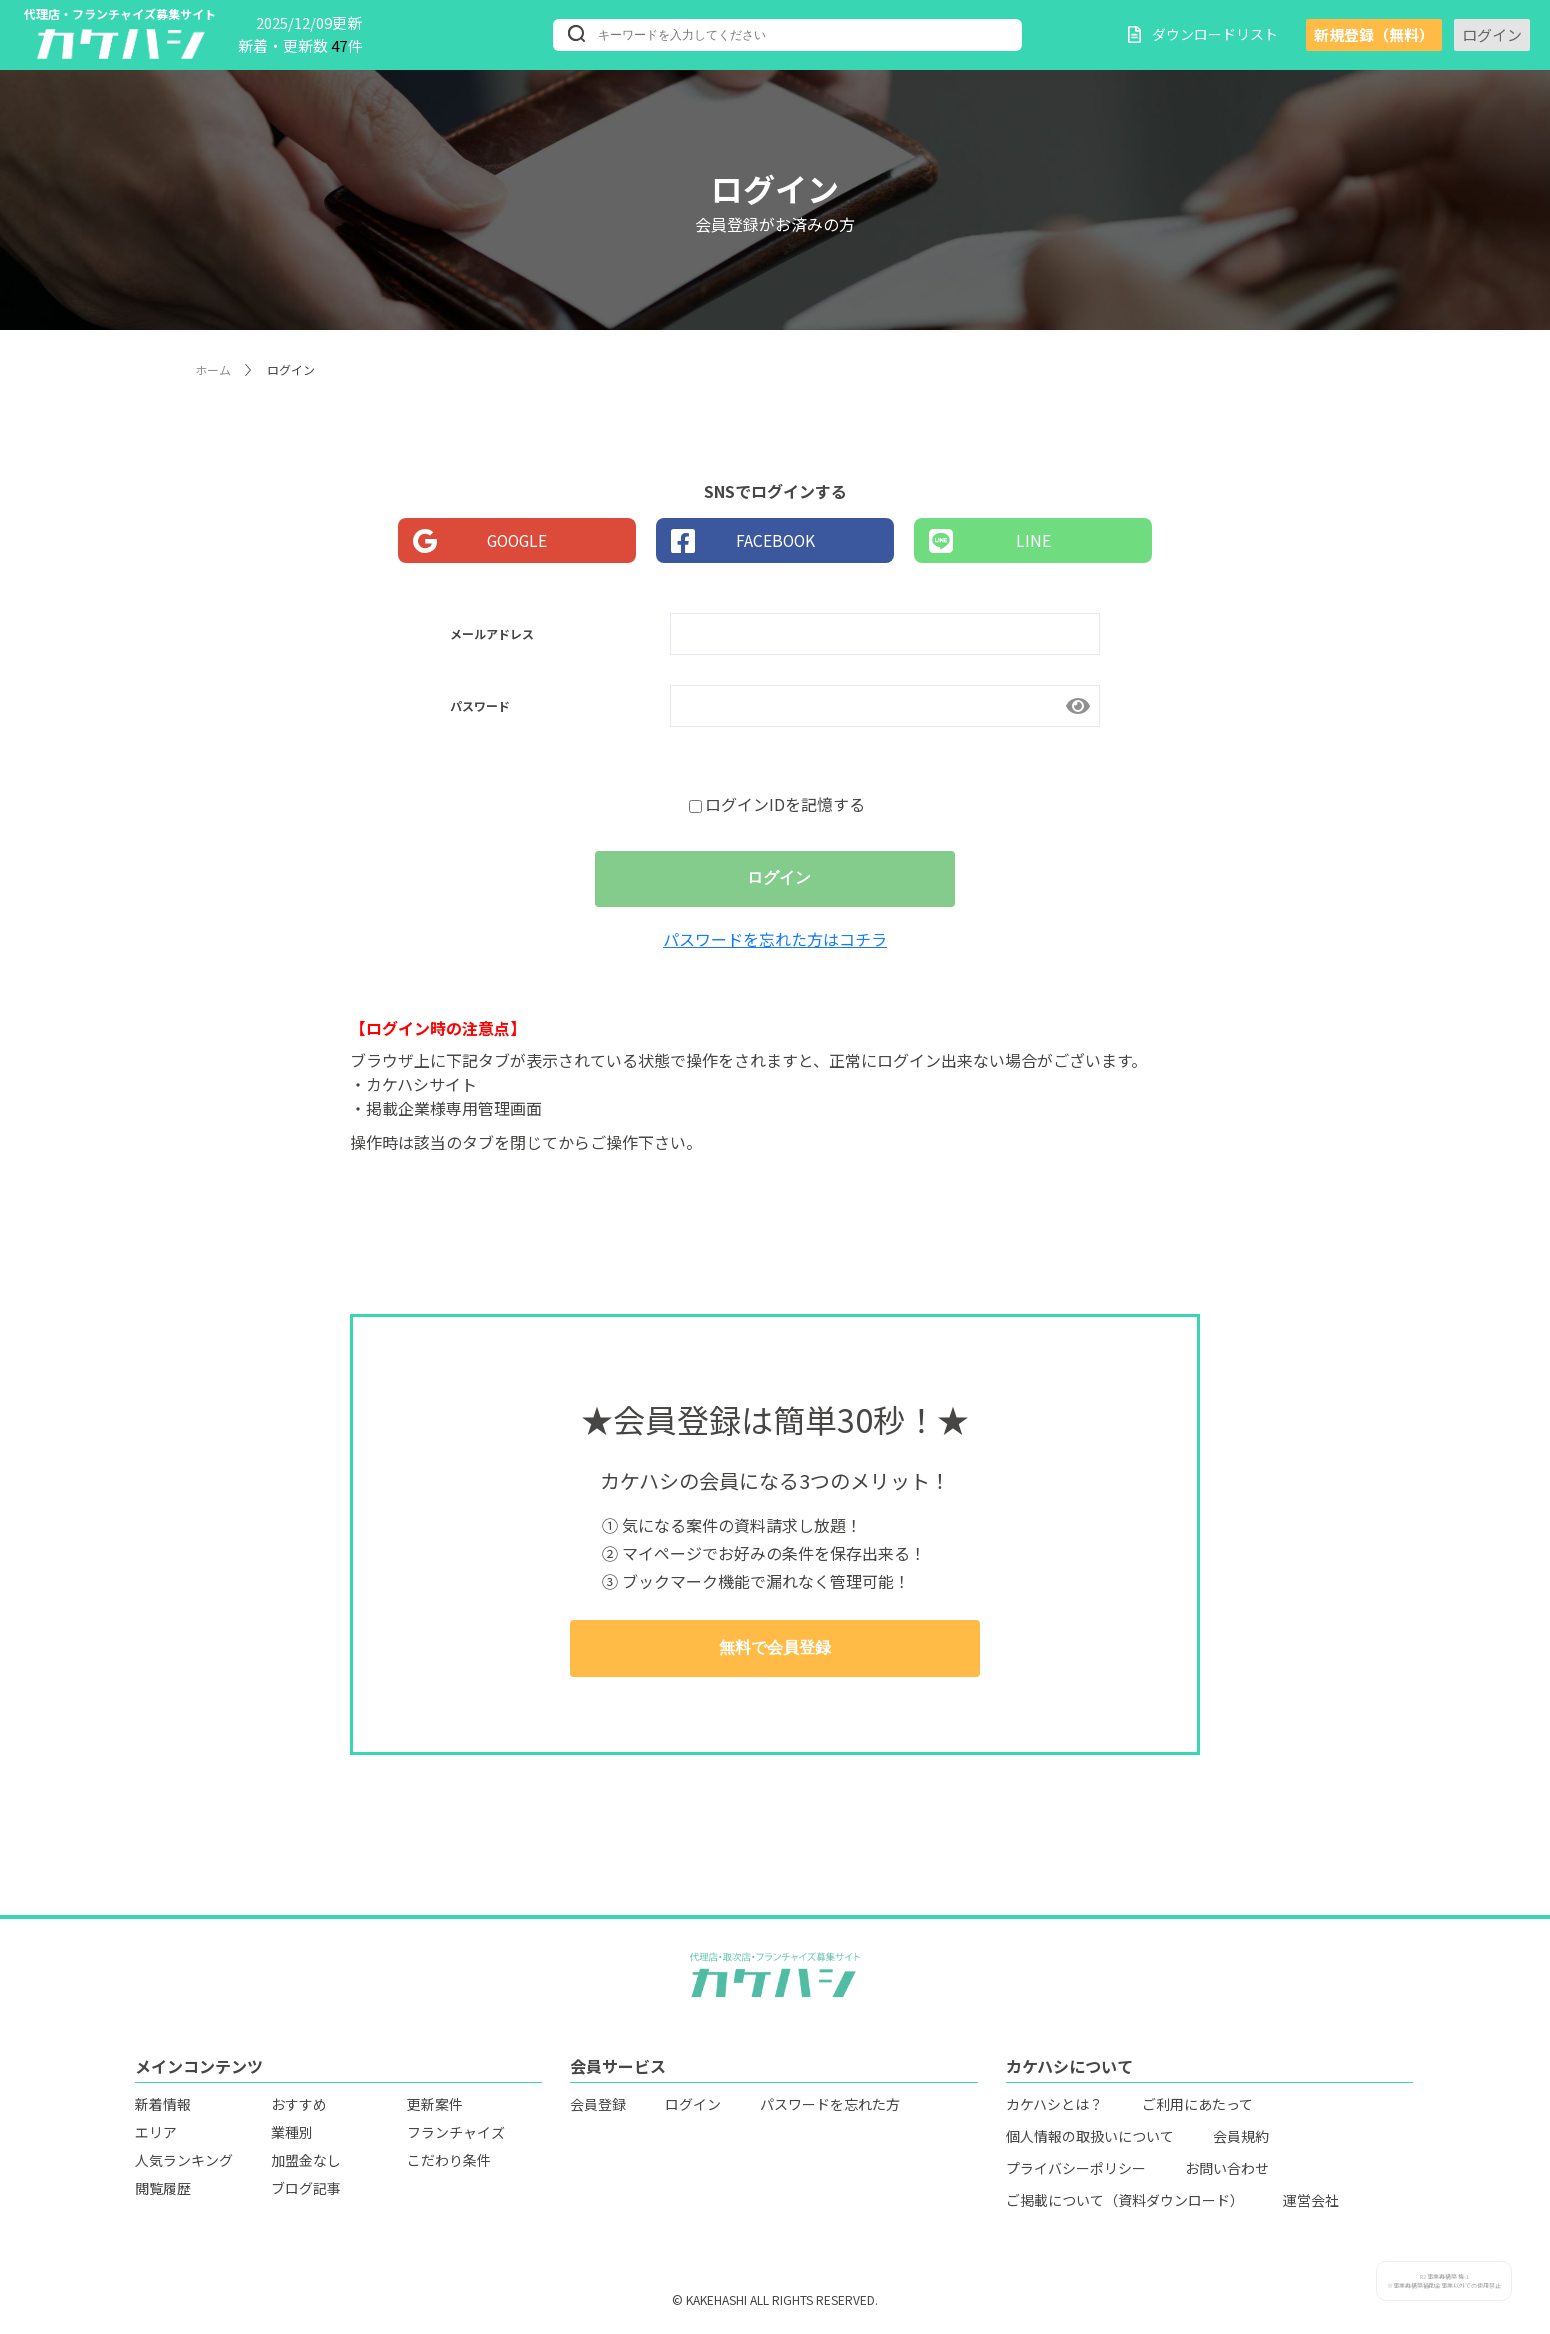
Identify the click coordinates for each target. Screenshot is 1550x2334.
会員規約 (1241, 2141)
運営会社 (1311, 2205)
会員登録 (598, 2109)
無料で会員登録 (775, 1653)
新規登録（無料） (1374, 34)
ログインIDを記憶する (777, 804)
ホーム (213, 369)
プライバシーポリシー (1076, 2173)
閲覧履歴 (163, 2193)
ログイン (1492, 34)
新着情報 (163, 2109)
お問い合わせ (1227, 2173)
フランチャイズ (456, 2137)
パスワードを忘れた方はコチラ (775, 944)
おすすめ (299, 2109)
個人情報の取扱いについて (1090, 2141)
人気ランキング (184, 2165)
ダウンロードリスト (1203, 34)
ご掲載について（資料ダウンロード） (1125, 2205)
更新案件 (435, 2109)
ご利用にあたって (1197, 2109)
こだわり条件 (449, 2165)
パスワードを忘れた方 (830, 2109)
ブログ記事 (306, 2193)
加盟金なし (306, 2165)
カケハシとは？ (1054, 2109)
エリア (156, 2137)
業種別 (292, 2137)
